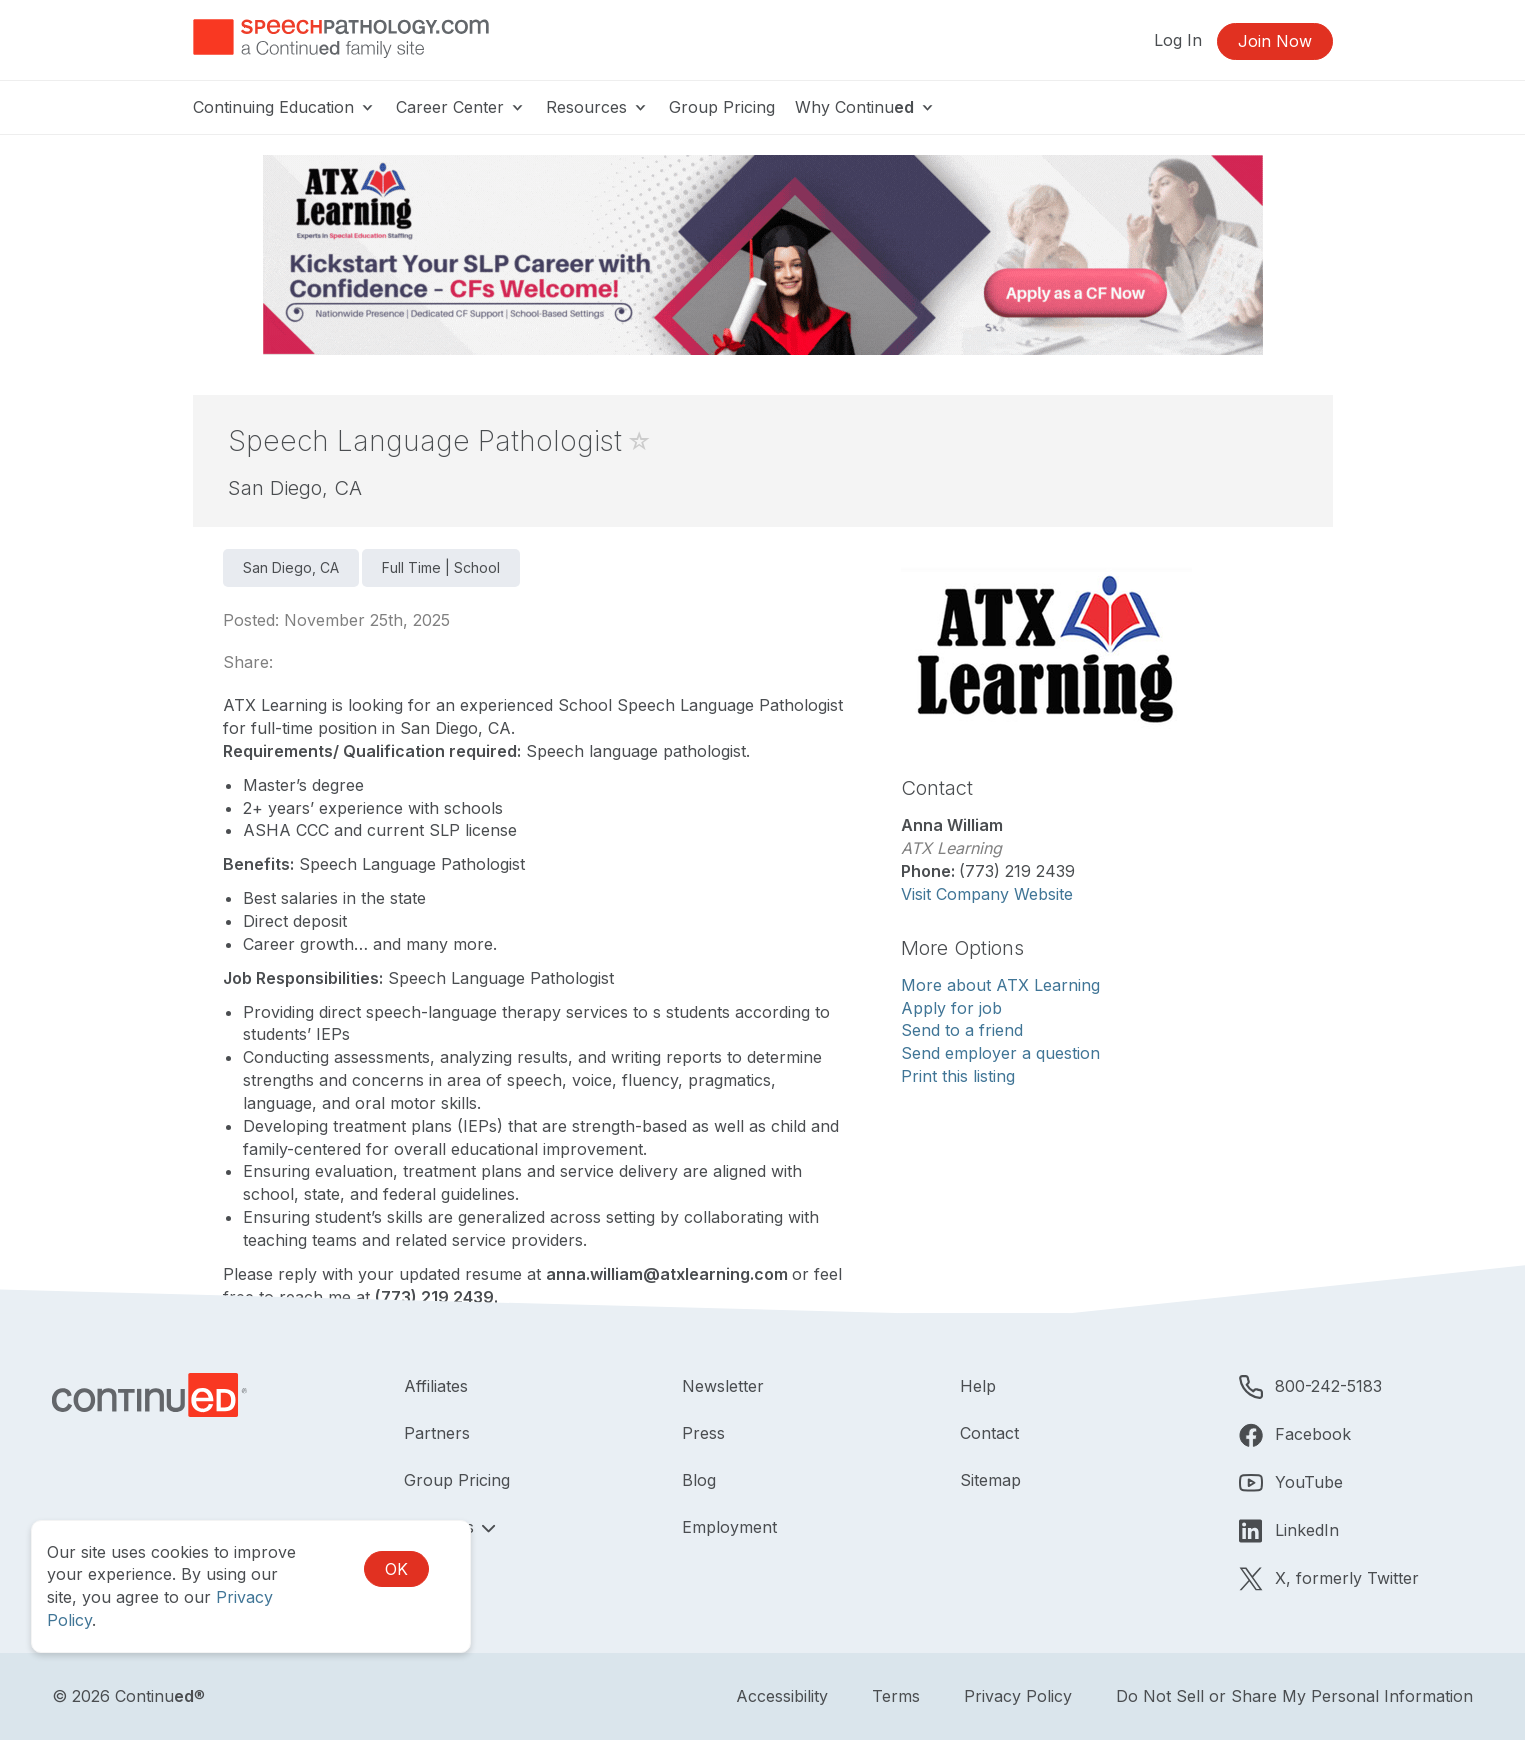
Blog (699, 1480)
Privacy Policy (1018, 1696)
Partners (437, 1433)
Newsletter (723, 1386)
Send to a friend (962, 1030)
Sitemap (990, 1480)
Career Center (461, 107)
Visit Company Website (987, 894)
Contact (989, 1433)
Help (978, 1386)
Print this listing (958, 1076)
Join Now (1275, 41)
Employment (729, 1527)
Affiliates (436, 1386)
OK (396, 1569)
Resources (597, 107)
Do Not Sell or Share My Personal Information (1294, 1696)
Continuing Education (284, 107)
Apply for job (951, 1008)
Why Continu (865, 107)
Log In (1178, 40)
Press (703, 1433)
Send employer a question (1000, 1053)
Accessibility (782, 1696)
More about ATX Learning (1000, 985)
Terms (896, 1696)
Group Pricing (722, 107)
